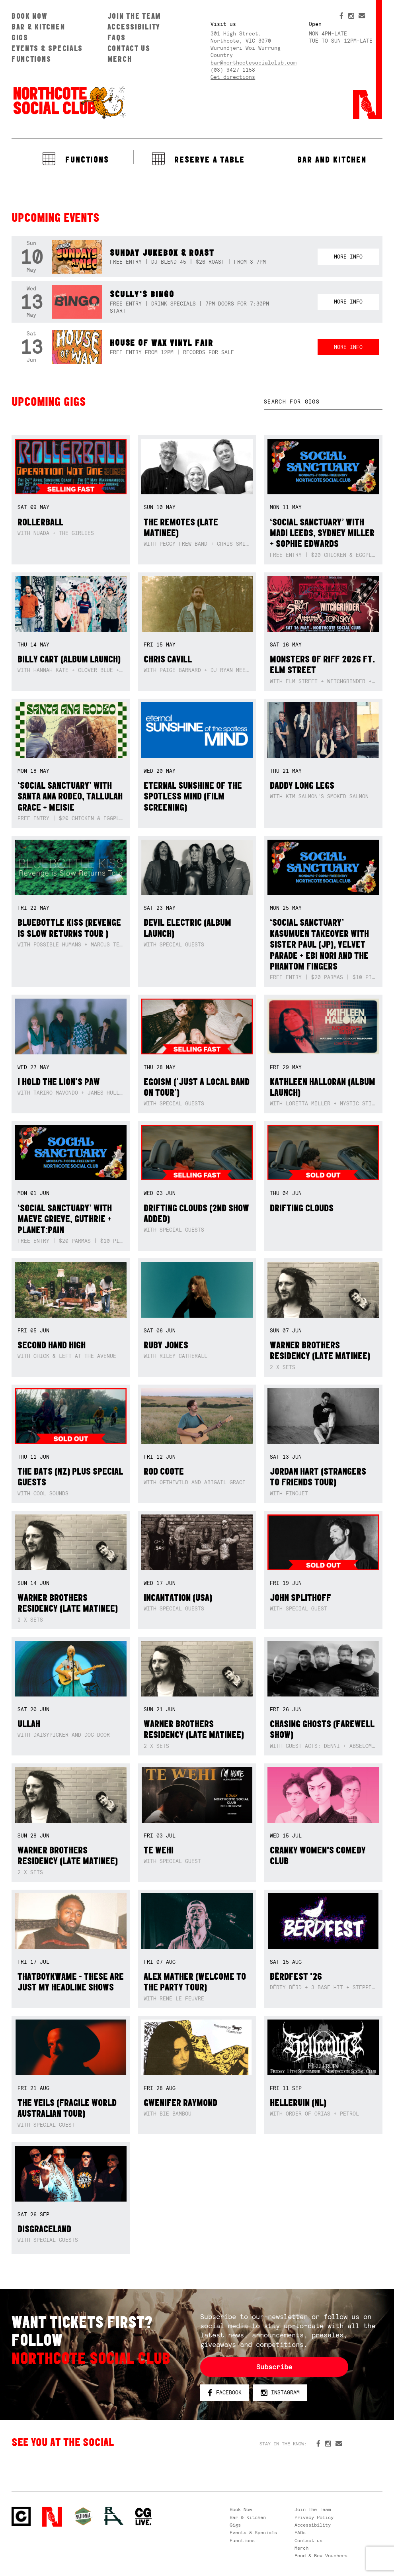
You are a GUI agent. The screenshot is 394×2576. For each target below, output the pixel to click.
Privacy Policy (314, 2517)
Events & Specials (47, 48)
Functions (31, 59)
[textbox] (323, 401)
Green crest (83, 2516)
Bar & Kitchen (38, 26)
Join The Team (134, 16)
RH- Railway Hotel (113, 2516)
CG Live (143, 2517)
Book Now (30, 16)
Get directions (233, 77)
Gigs (20, 37)
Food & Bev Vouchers (321, 2555)
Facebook (225, 2393)
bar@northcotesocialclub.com (253, 62)
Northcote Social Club (69, 102)
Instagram (280, 2393)
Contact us (128, 48)
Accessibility (133, 26)
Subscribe (274, 2366)
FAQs (116, 37)
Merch (119, 59)
